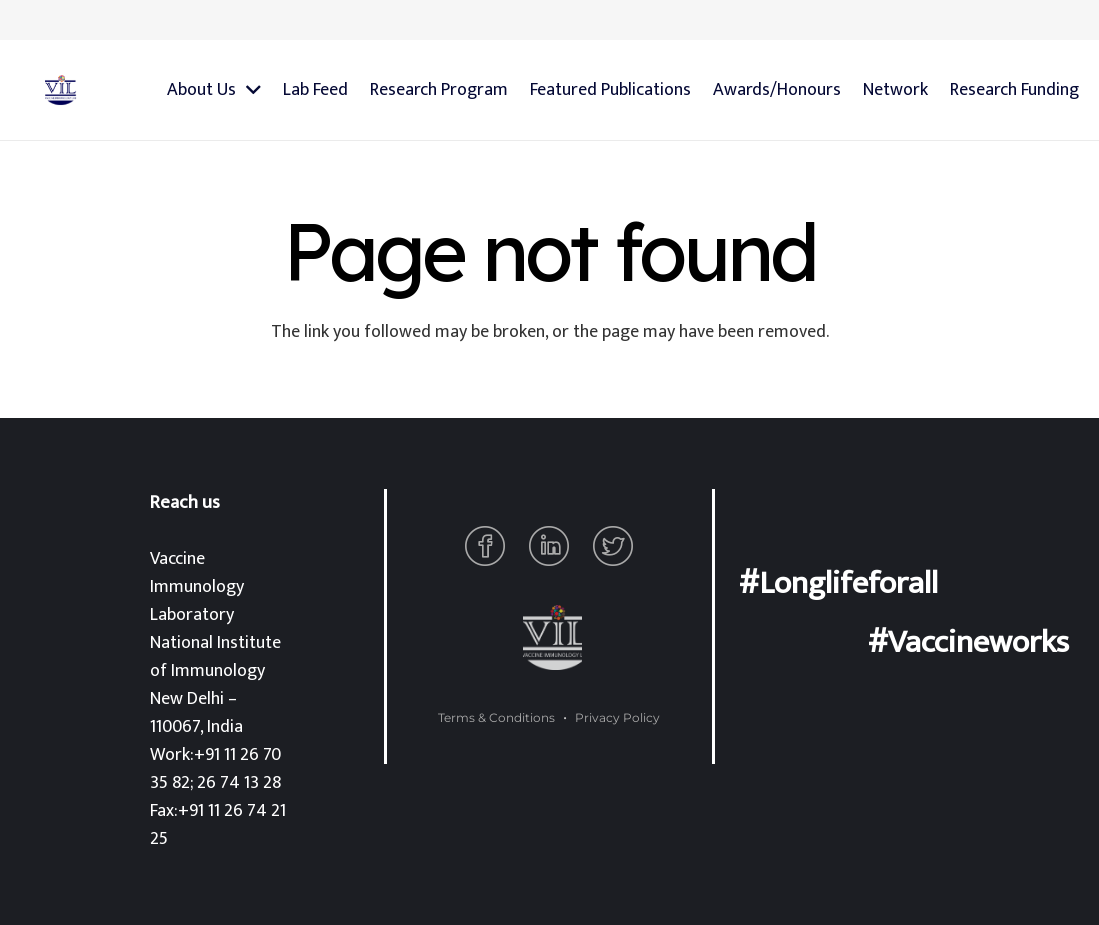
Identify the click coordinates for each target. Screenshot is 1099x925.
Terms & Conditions (496, 717)
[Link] (60, 90)
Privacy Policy (617, 717)
